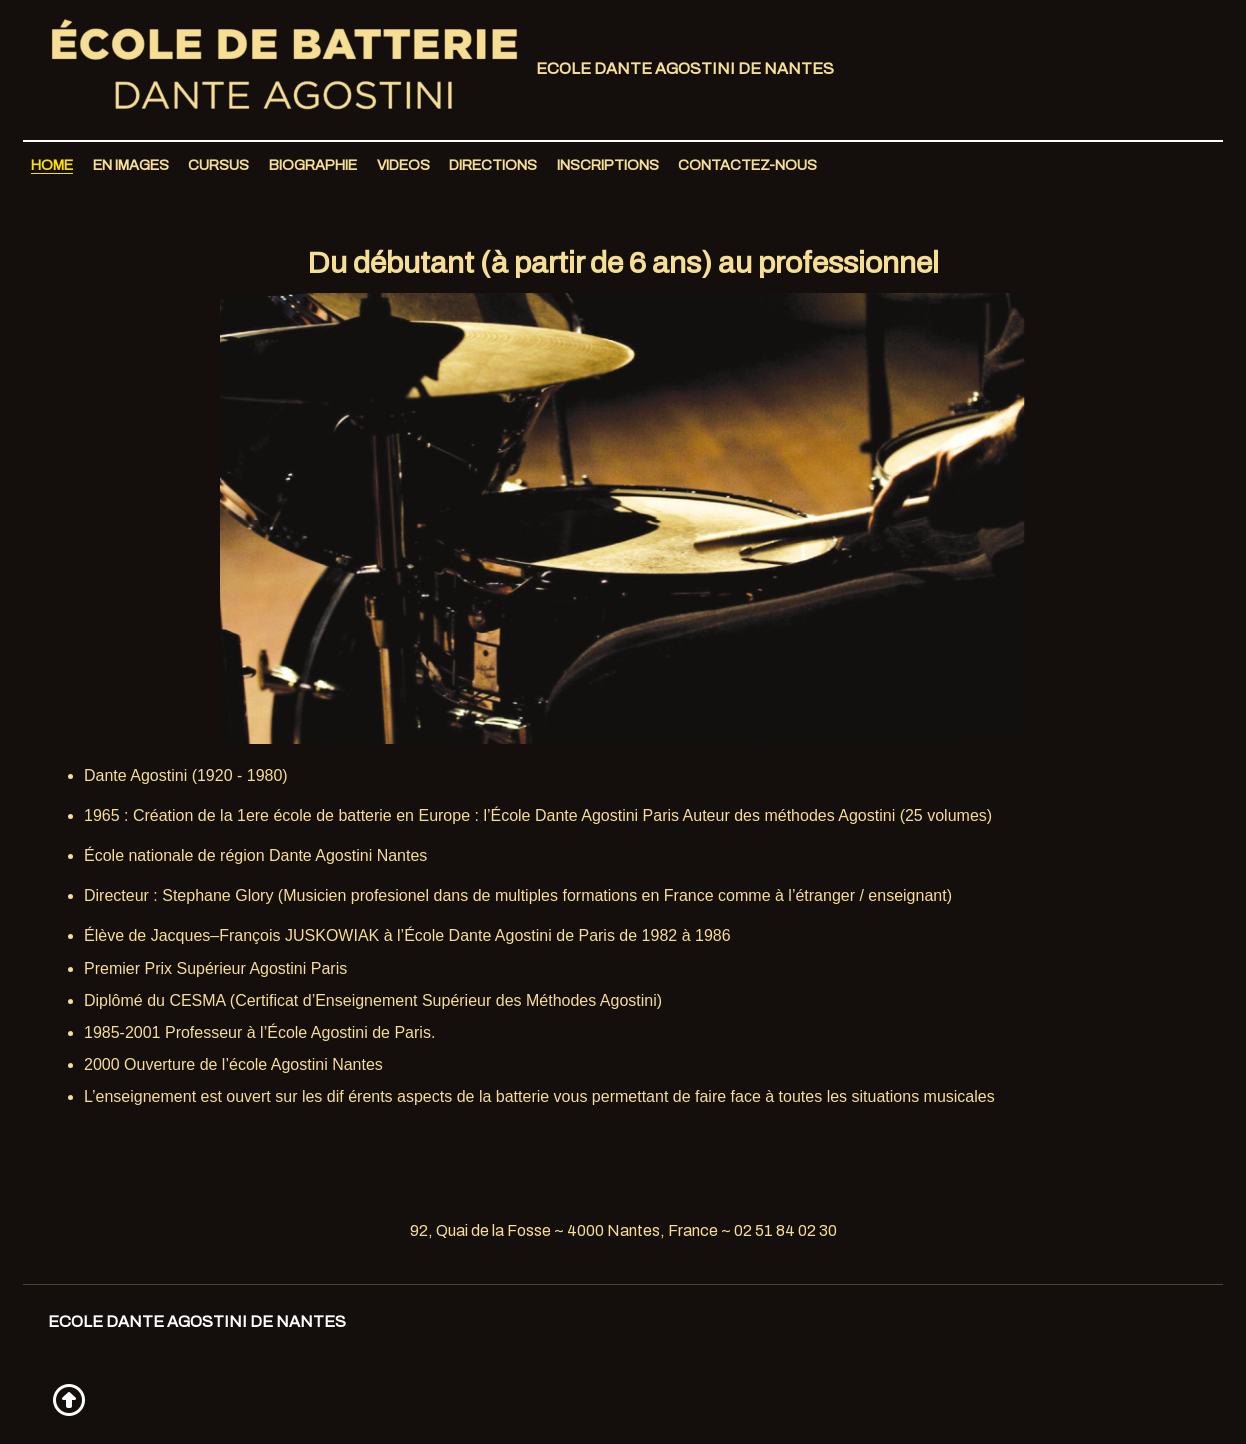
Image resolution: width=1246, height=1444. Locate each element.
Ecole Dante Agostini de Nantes (433, 70)
